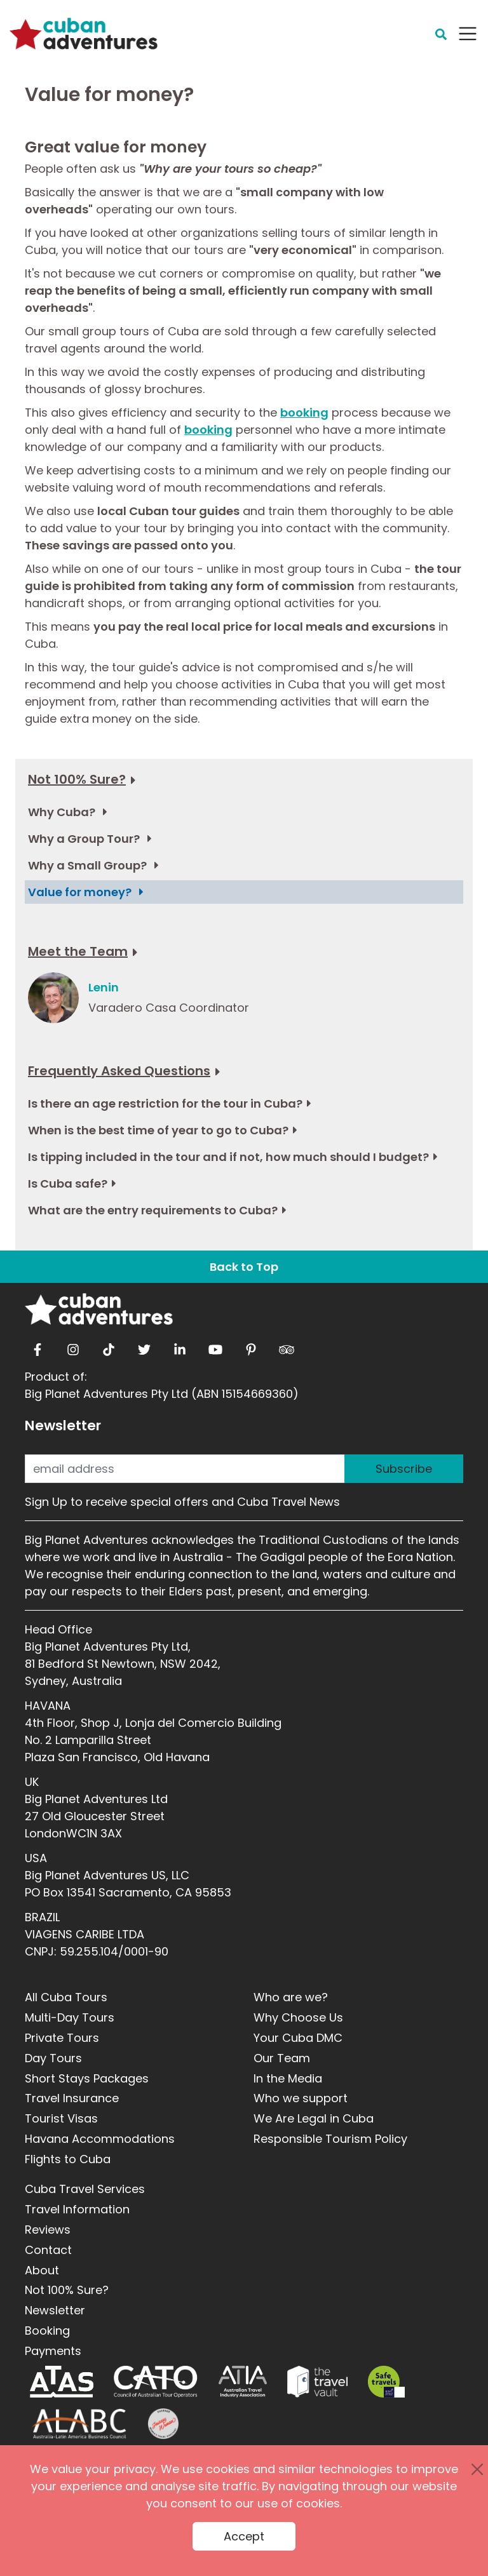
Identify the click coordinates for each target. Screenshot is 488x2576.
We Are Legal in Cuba (314, 2118)
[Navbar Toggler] (467, 33)
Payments (53, 2351)
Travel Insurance (72, 2098)
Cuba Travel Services (85, 2189)
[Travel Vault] (317, 2382)
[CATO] (156, 2382)
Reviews (48, 2229)
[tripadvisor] (286, 1346)
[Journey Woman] (163, 2424)
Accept (244, 2536)
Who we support (301, 2098)
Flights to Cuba (68, 2159)
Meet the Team (78, 951)
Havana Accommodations (100, 2139)
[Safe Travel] (386, 2382)
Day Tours (53, 2058)
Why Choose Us (298, 2017)
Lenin (103, 987)
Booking (47, 2330)
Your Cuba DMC (298, 2038)
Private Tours (62, 2038)
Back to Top (244, 1267)
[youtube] (215, 1346)
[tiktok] (108, 1346)
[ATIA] (242, 2382)
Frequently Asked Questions (119, 1071)
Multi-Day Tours (69, 2017)
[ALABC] (78, 2424)
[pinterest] (251, 1346)
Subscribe (404, 1469)
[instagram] (73, 1346)
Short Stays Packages (87, 2078)
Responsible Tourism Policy (330, 2139)
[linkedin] (180, 1346)
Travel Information (77, 2209)
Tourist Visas (61, 2118)
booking (304, 412)
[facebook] (37, 1346)
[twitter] (144, 1346)
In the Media (288, 2078)
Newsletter (63, 1426)
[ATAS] (62, 2382)
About (42, 2270)
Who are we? (291, 1997)
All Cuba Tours (66, 1997)
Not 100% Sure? (77, 779)
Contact (48, 2250)
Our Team (282, 2058)
